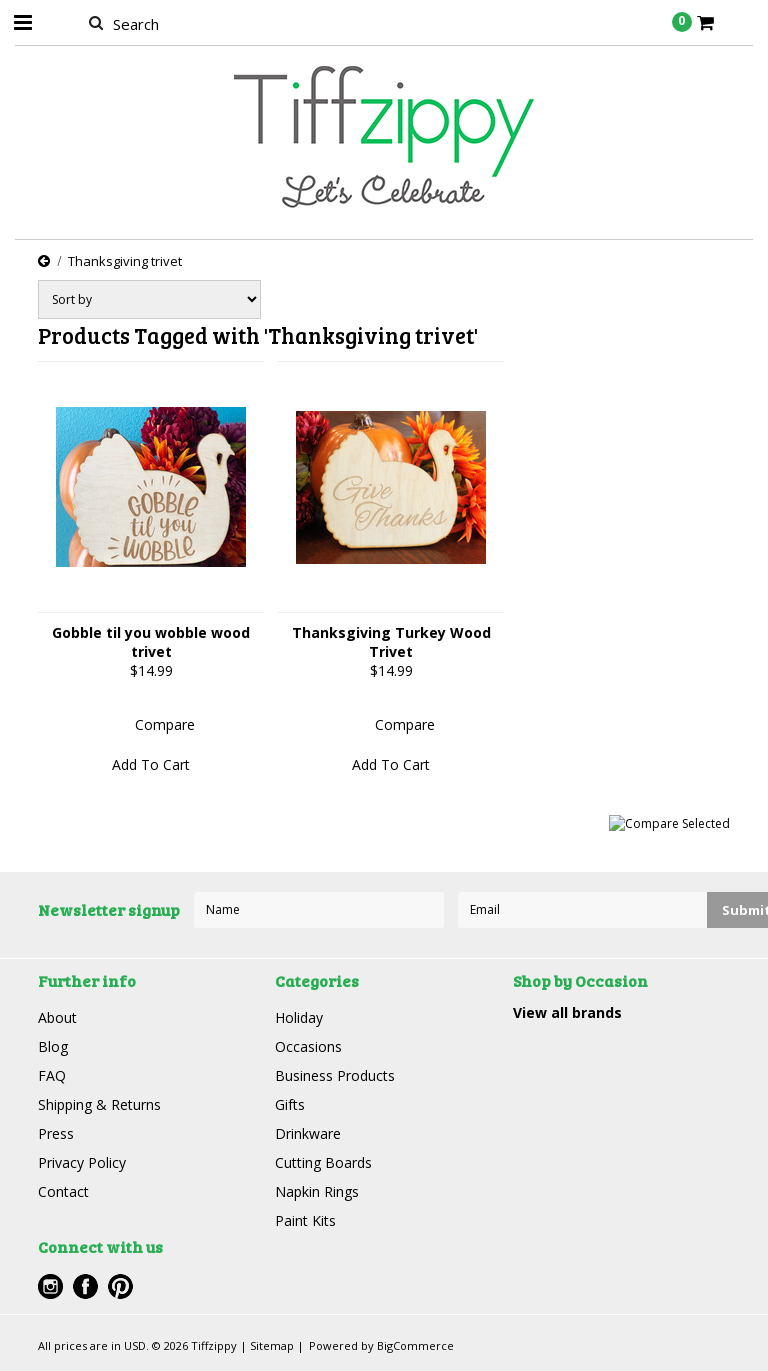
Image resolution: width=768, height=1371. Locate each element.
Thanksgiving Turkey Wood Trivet (391, 642)
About (57, 1017)
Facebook (85, 1286)
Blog (53, 1046)
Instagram (50, 1286)
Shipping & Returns (99, 1104)
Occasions (308, 1046)
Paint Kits (305, 1220)
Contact (63, 1191)
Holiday (299, 1017)
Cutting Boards (323, 1162)
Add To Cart (151, 764)
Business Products (335, 1075)
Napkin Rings (317, 1191)
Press (56, 1133)
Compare (165, 724)
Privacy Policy (82, 1162)
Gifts (290, 1104)
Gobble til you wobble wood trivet (151, 642)
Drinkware (308, 1133)
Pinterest (120, 1286)
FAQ (52, 1075)
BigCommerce (415, 1345)
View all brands (567, 1012)
